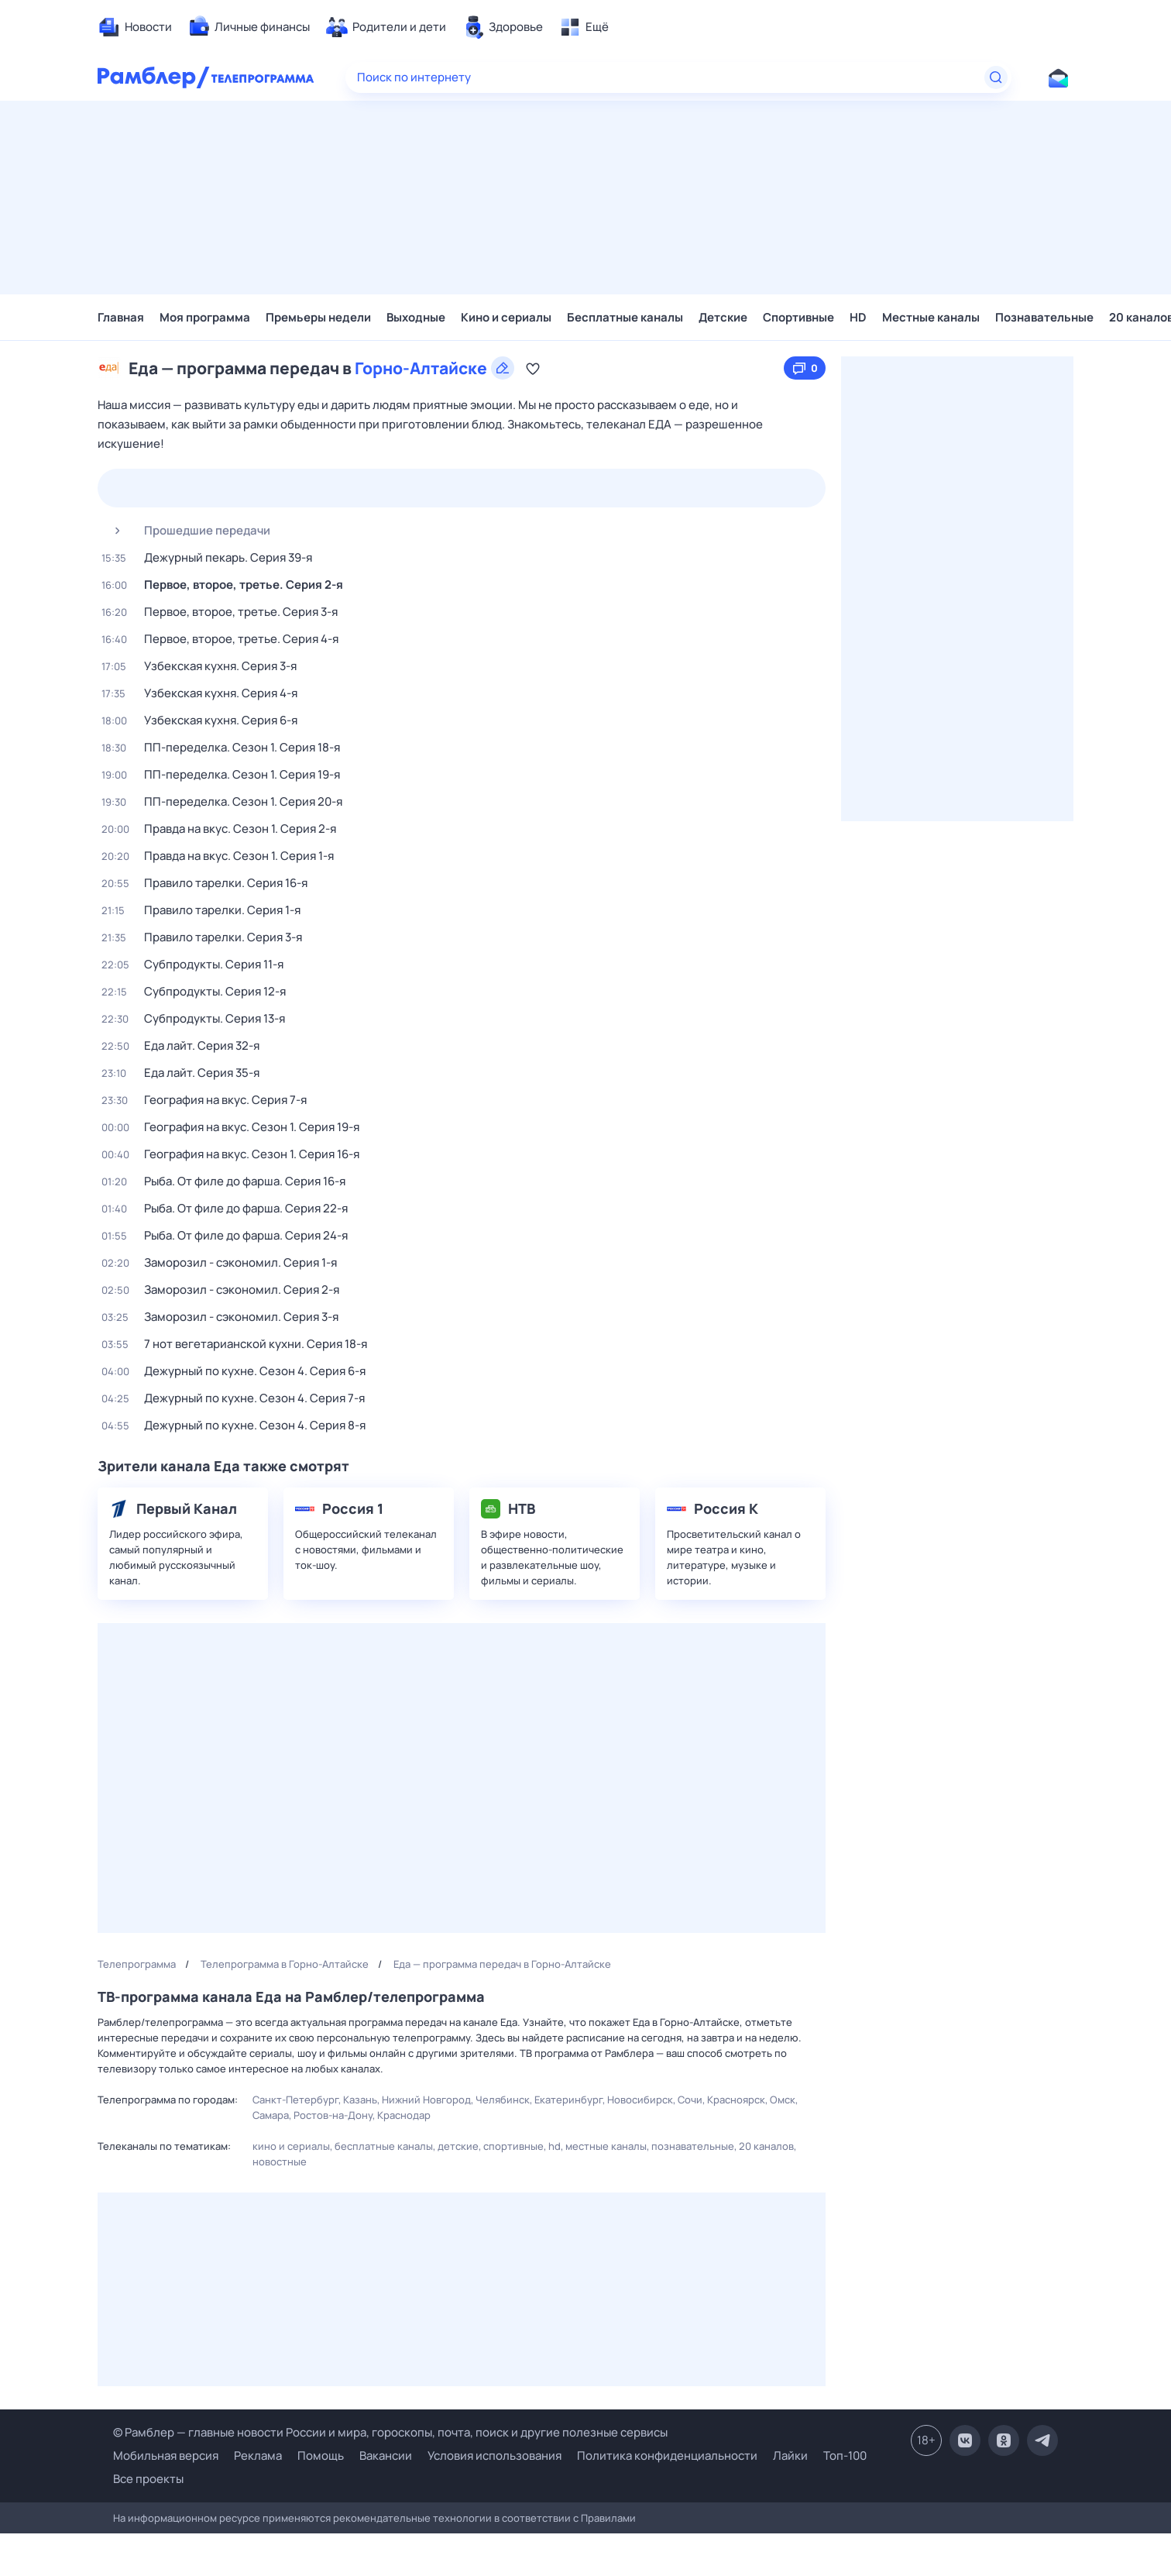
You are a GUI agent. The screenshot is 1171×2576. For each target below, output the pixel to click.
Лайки (790, 2455)
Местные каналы (931, 317)
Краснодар (404, 2115)
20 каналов (766, 2146)
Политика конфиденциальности (667, 2455)
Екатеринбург (568, 2100)
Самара (270, 2115)
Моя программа (205, 317)
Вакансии (385, 2455)
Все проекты (148, 2479)
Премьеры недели (318, 317)
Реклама (258, 2455)
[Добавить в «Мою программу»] (533, 368)
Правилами (608, 2518)
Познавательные (1044, 317)
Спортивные (798, 317)
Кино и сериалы (506, 317)
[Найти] (995, 77)
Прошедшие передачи (185, 530)
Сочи (690, 2100)
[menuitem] (135, 27)
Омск (782, 2100)
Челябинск (503, 2100)
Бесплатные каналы (625, 317)
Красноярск (736, 2100)
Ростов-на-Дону (333, 2115)
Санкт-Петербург (295, 2100)
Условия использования (494, 2455)
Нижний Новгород (426, 2100)
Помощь (320, 2455)
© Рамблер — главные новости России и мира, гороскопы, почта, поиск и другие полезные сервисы (390, 2432)
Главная (121, 317)
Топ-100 (845, 2455)
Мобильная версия (165, 2456)
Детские (723, 317)
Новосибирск (640, 2100)
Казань (360, 2100)
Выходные (415, 317)
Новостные (279, 2161)
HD (858, 317)
